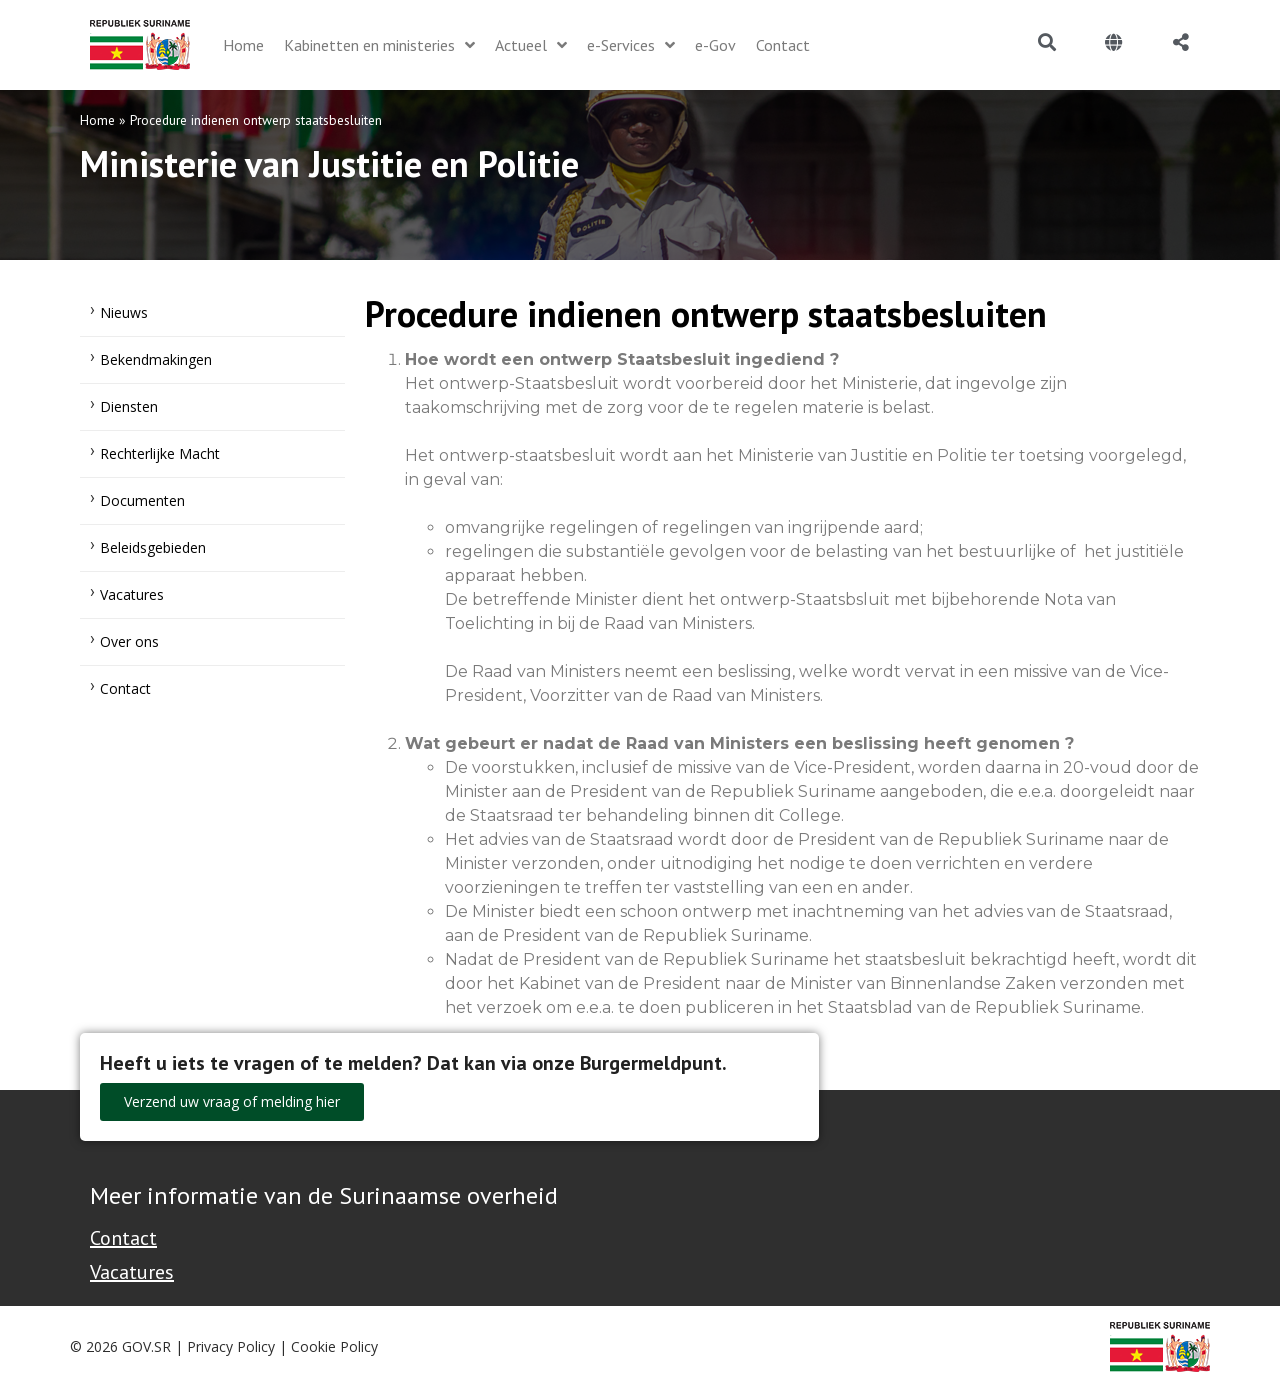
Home (97, 120)
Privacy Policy (231, 1346)
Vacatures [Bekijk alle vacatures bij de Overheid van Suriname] (132, 1272)
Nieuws (124, 312)
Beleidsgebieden (153, 547)
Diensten (129, 406)
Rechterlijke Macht (160, 453)
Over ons (129, 641)
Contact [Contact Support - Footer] (123, 1238)
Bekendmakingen (156, 359)
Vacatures (132, 594)
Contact (125, 688)
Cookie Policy (334, 1346)
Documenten (142, 500)
